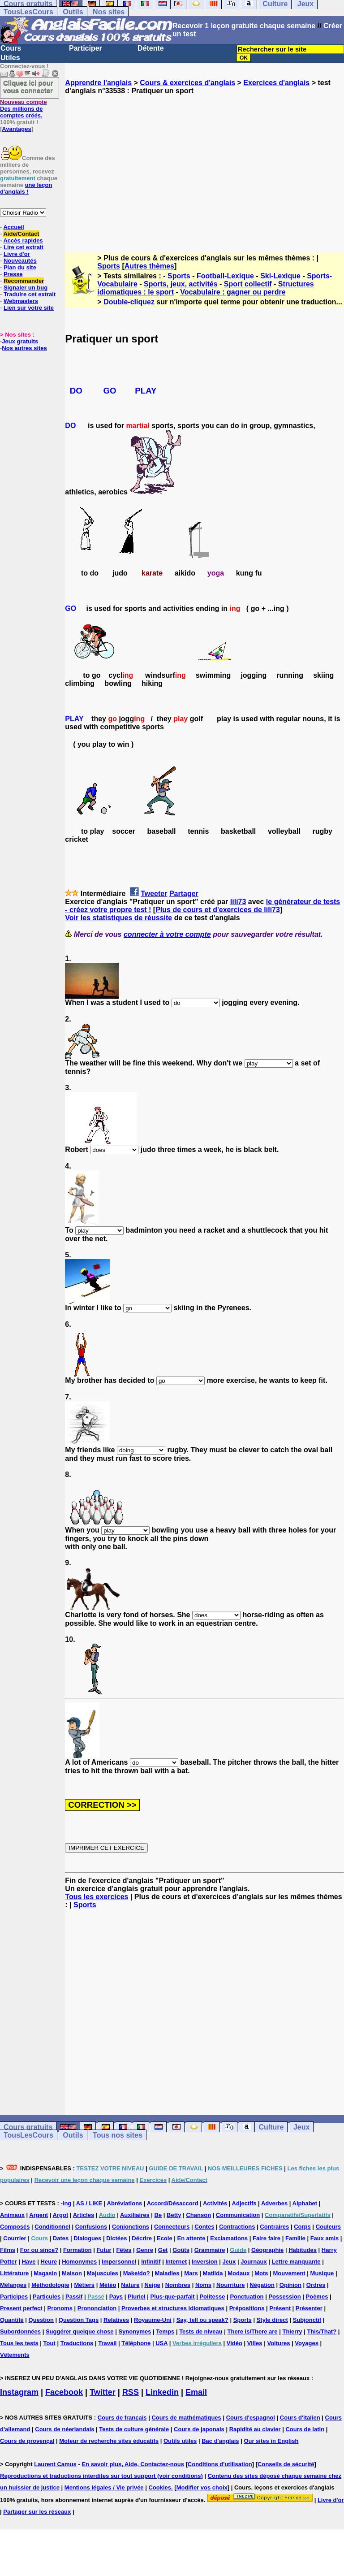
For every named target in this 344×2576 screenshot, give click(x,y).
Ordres (316, 2285)
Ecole (164, 2238)
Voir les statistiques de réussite (118, 918)
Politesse (212, 2296)
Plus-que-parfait (172, 2296)
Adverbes (274, 2203)
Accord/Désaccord (172, 2203)
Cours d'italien (300, 2417)
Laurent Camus (55, 2464)
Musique (322, 2273)
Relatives (116, 2319)
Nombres (177, 2285)
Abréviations (124, 2203)
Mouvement (289, 2273)
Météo (107, 2285)
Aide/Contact (21, 233)
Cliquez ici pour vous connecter (28, 86)
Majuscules (102, 2273)
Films (7, 2250)
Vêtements (15, 2354)
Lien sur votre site (29, 307)
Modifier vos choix (202, 2487)
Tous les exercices (96, 1897)
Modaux (238, 2273)
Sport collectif (248, 284)
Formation (77, 2250)
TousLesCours (28, 12)
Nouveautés (20, 260)
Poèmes (317, 2296)
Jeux (301, 2127)
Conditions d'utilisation (220, 2464)
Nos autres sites (24, 348)
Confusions (91, 2226)
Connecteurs (171, 2226)
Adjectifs (244, 2203)
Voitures (278, 2343)
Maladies (167, 2273)
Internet (176, 2261)
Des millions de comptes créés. (23, 109)
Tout (49, 2343)
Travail (107, 2343)
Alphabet (305, 2203)
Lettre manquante (296, 2261)
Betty (174, 2215)
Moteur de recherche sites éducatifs (109, 2440)
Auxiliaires (135, 2215)
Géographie (267, 2250)
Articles (84, 2215)
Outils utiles (180, 2440)
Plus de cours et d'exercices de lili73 (217, 910)
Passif (73, 2296)
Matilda (213, 2273)
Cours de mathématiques (186, 2417)
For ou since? (39, 2250)
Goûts (180, 2250)
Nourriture (230, 2285)
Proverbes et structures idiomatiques (172, 2308)
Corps (302, 2226)
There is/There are (253, 2331)
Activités (215, 2203)
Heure (48, 2261)
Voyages (306, 2343)
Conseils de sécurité (286, 2464)
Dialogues (87, 2238)
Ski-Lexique (280, 276)
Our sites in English (271, 2440)
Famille (295, 2238)
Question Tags (79, 2319)
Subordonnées (20, 2331)
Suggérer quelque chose (80, 2331)
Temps (165, 2331)
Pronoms (60, 2308)
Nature (130, 2285)
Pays (116, 2296)
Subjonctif (307, 2319)
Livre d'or (17, 254)
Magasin (45, 2273)
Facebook (64, 2392)
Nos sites (109, 12)
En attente (191, 2238)
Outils (73, 12)
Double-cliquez (129, 302)
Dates (61, 2238)
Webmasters (21, 301)
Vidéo (234, 2343)
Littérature (14, 2273)
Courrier (14, 2238)
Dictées (116, 2238)
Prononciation (96, 2308)
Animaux (12, 2215)
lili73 (238, 901)
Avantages (16, 129)
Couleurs (328, 2226)
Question (41, 2319)
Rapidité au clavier (255, 2429)
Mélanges (13, 2285)
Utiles (10, 57)
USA (161, 2343)
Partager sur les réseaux (37, 2511)
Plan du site (20, 267)
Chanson (198, 2215)
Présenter (309, 2308)
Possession (284, 2296)
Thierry (292, 2331)
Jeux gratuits (20, 341)
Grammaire (209, 2250)
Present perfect (21, 2308)
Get (163, 2250)
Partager (183, 893)
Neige (152, 2285)
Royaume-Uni (153, 2319)
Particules (46, 2296)
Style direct (272, 2319)
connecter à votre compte (167, 934)
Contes (204, 2226)
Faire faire (266, 2238)
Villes (254, 2343)
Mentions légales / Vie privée (104, 2487)
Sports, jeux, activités (181, 284)
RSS (130, 2392)
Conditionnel (52, 2226)
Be (158, 2215)
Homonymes (79, 2261)
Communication (238, 2215)
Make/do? (136, 2273)
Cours (10, 48)
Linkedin (162, 2392)
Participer (85, 48)
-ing (65, 2203)
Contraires (274, 2226)
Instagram (19, 2392)
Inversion (205, 2261)
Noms (203, 2285)
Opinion (290, 2285)
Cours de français (122, 2417)
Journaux (254, 2261)
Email (196, 2392)
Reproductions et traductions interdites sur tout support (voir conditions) (101, 2475)
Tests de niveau (201, 2331)
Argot (61, 2215)
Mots (261, 2273)
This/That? (321, 2331)
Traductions (77, 2343)
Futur (103, 2250)
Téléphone (135, 2343)
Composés (15, 2226)
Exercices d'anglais (276, 83)
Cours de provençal (27, 2440)
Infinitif (150, 2261)
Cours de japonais (199, 2429)
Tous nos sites (117, 2135)
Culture (271, 2127)
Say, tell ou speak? (202, 2319)
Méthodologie (50, 2285)
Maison (72, 2273)
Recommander (24, 280)
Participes (14, 2296)
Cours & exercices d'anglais (187, 83)
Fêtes (123, 2250)
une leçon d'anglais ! (26, 188)
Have (28, 2261)
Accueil (13, 227)
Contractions (237, 2226)
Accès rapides (23, 240)
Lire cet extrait (23, 247)
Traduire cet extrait (30, 294)
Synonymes (134, 2331)
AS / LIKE (89, 2203)
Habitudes (302, 2250)
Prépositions (247, 2308)
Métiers (84, 2285)
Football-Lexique (225, 276)
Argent (38, 2215)
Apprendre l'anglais (98, 83)
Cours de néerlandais (64, 2429)
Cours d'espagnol (250, 2417)
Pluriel (137, 2296)
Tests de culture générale (134, 2429)
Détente (151, 48)
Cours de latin (304, 2429)
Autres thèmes (149, 266)
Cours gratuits (28, 2127)
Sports (108, 266)
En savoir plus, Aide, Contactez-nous (133, 2464)
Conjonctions (130, 2226)
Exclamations (229, 2238)
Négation (262, 2285)
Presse (13, 274)
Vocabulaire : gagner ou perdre (232, 292)
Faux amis (324, 2238)
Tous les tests (19, 2343)
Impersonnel (119, 2261)
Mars (191, 2273)
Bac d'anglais (220, 2440)
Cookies (159, 2487)
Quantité (12, 2319)
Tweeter (154, 893)
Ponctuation (246, 2296)
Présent (280, 2308)
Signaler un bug (25, 287)
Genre (144, 2250)
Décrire (142, 2238)
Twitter (103, 2392)
